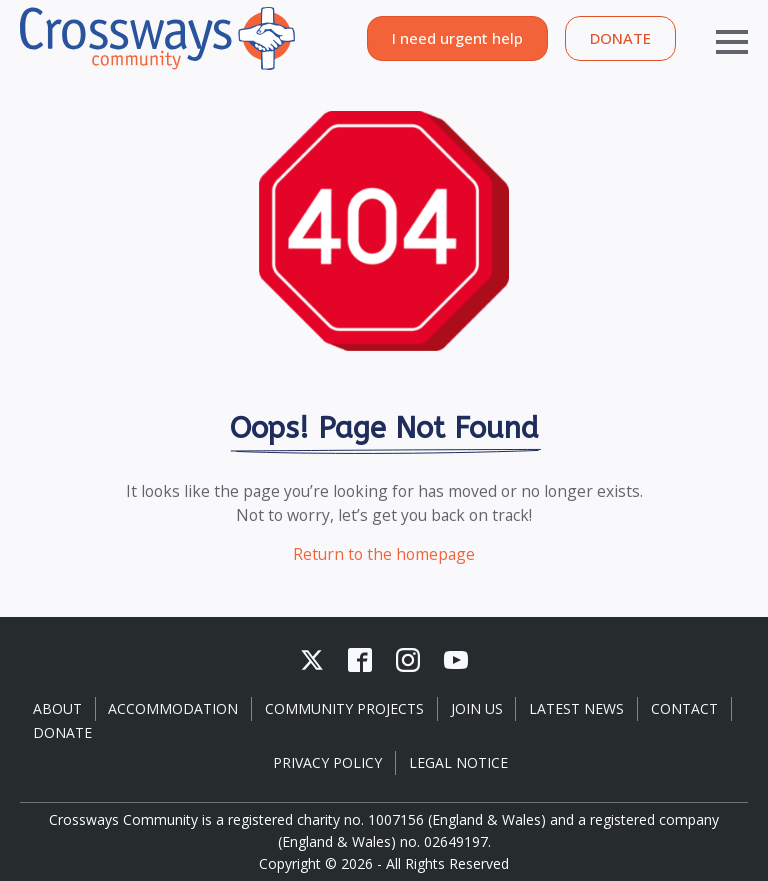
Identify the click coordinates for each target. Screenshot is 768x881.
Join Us (477, 708)
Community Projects (344, 708)
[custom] (312, 660)
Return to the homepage (384, 554)
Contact (684, 708)
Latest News (576, 708)
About (57, 708)
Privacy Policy (327, 762)
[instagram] (408, 660)
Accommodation (173, 708)
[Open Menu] (712, 38)
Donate (62, 732)
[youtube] (456, 660)
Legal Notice (458, 762)
